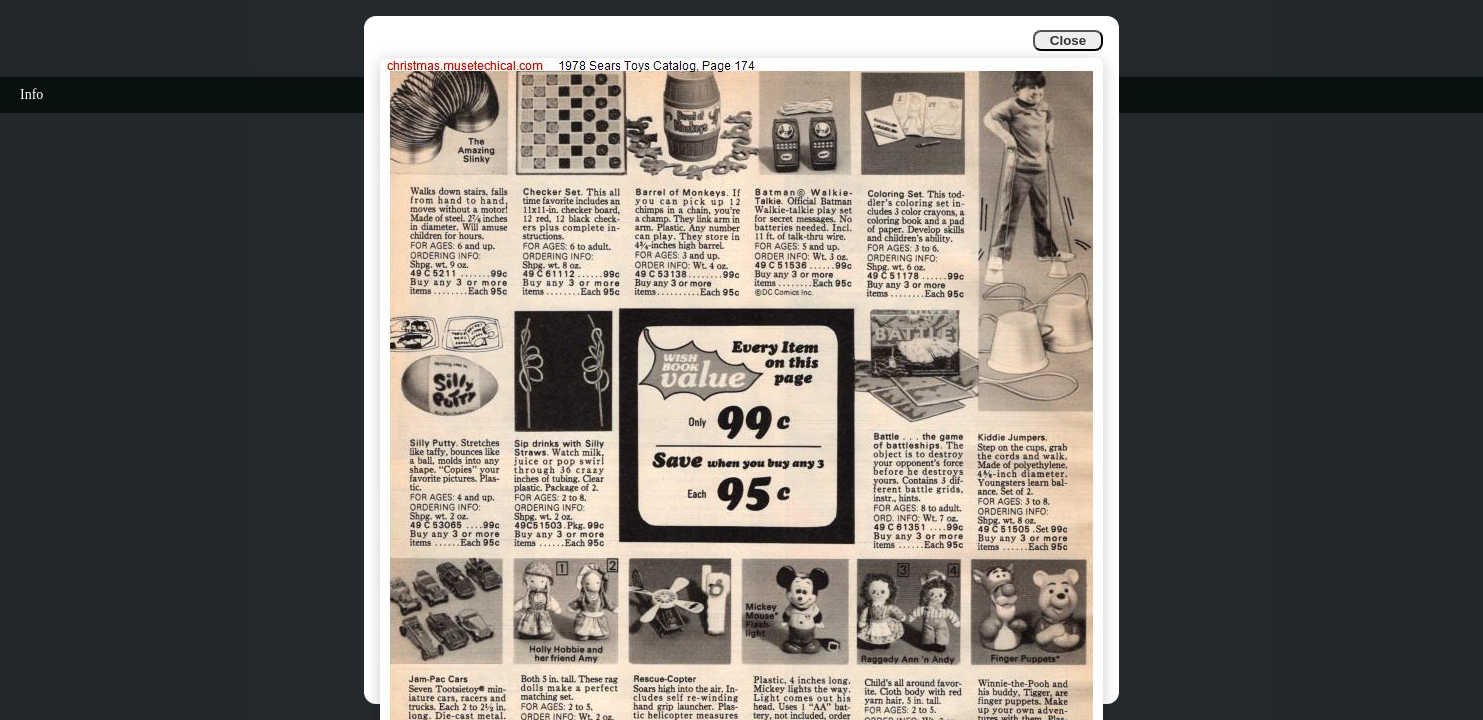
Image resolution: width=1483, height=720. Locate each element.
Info (31, 94)
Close (1068, 40)
